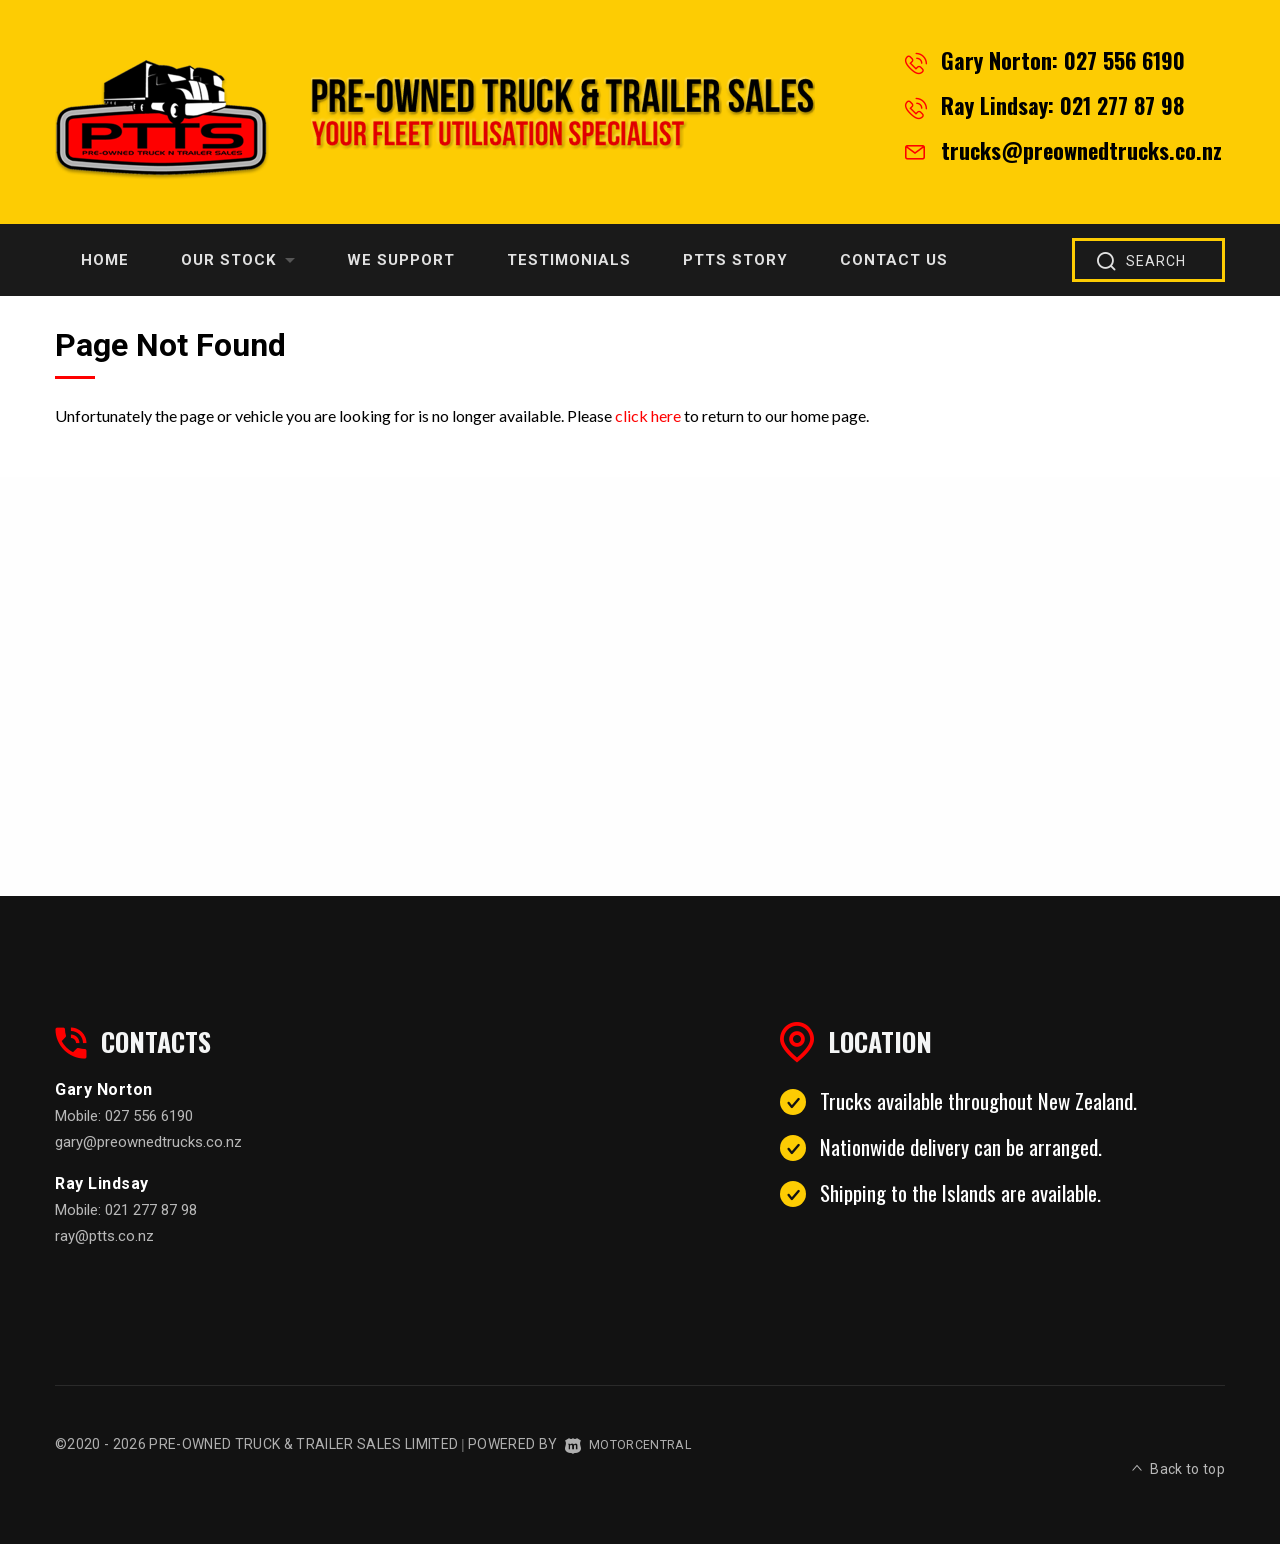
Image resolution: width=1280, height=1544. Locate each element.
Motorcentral (634, 1444)
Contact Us (894, 260)
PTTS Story (735, 260)
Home (105, 260)
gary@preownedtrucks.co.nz (148, 1142)
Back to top (1178, 1441)
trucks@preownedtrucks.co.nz (1081, 150)
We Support (401, 260)
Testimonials (569, 260)
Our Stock (238, 260)
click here (648, 415)
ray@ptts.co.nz (104, 1236)
